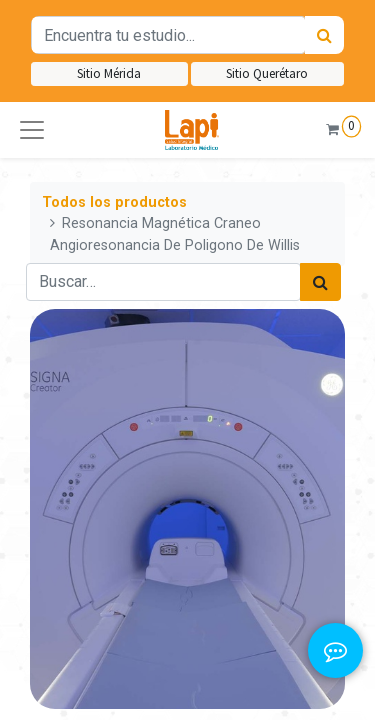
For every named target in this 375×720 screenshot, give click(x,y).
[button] (32, 130)
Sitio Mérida (109, 73)
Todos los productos (114, 202)
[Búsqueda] (324, 35)
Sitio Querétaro (267, 73)
